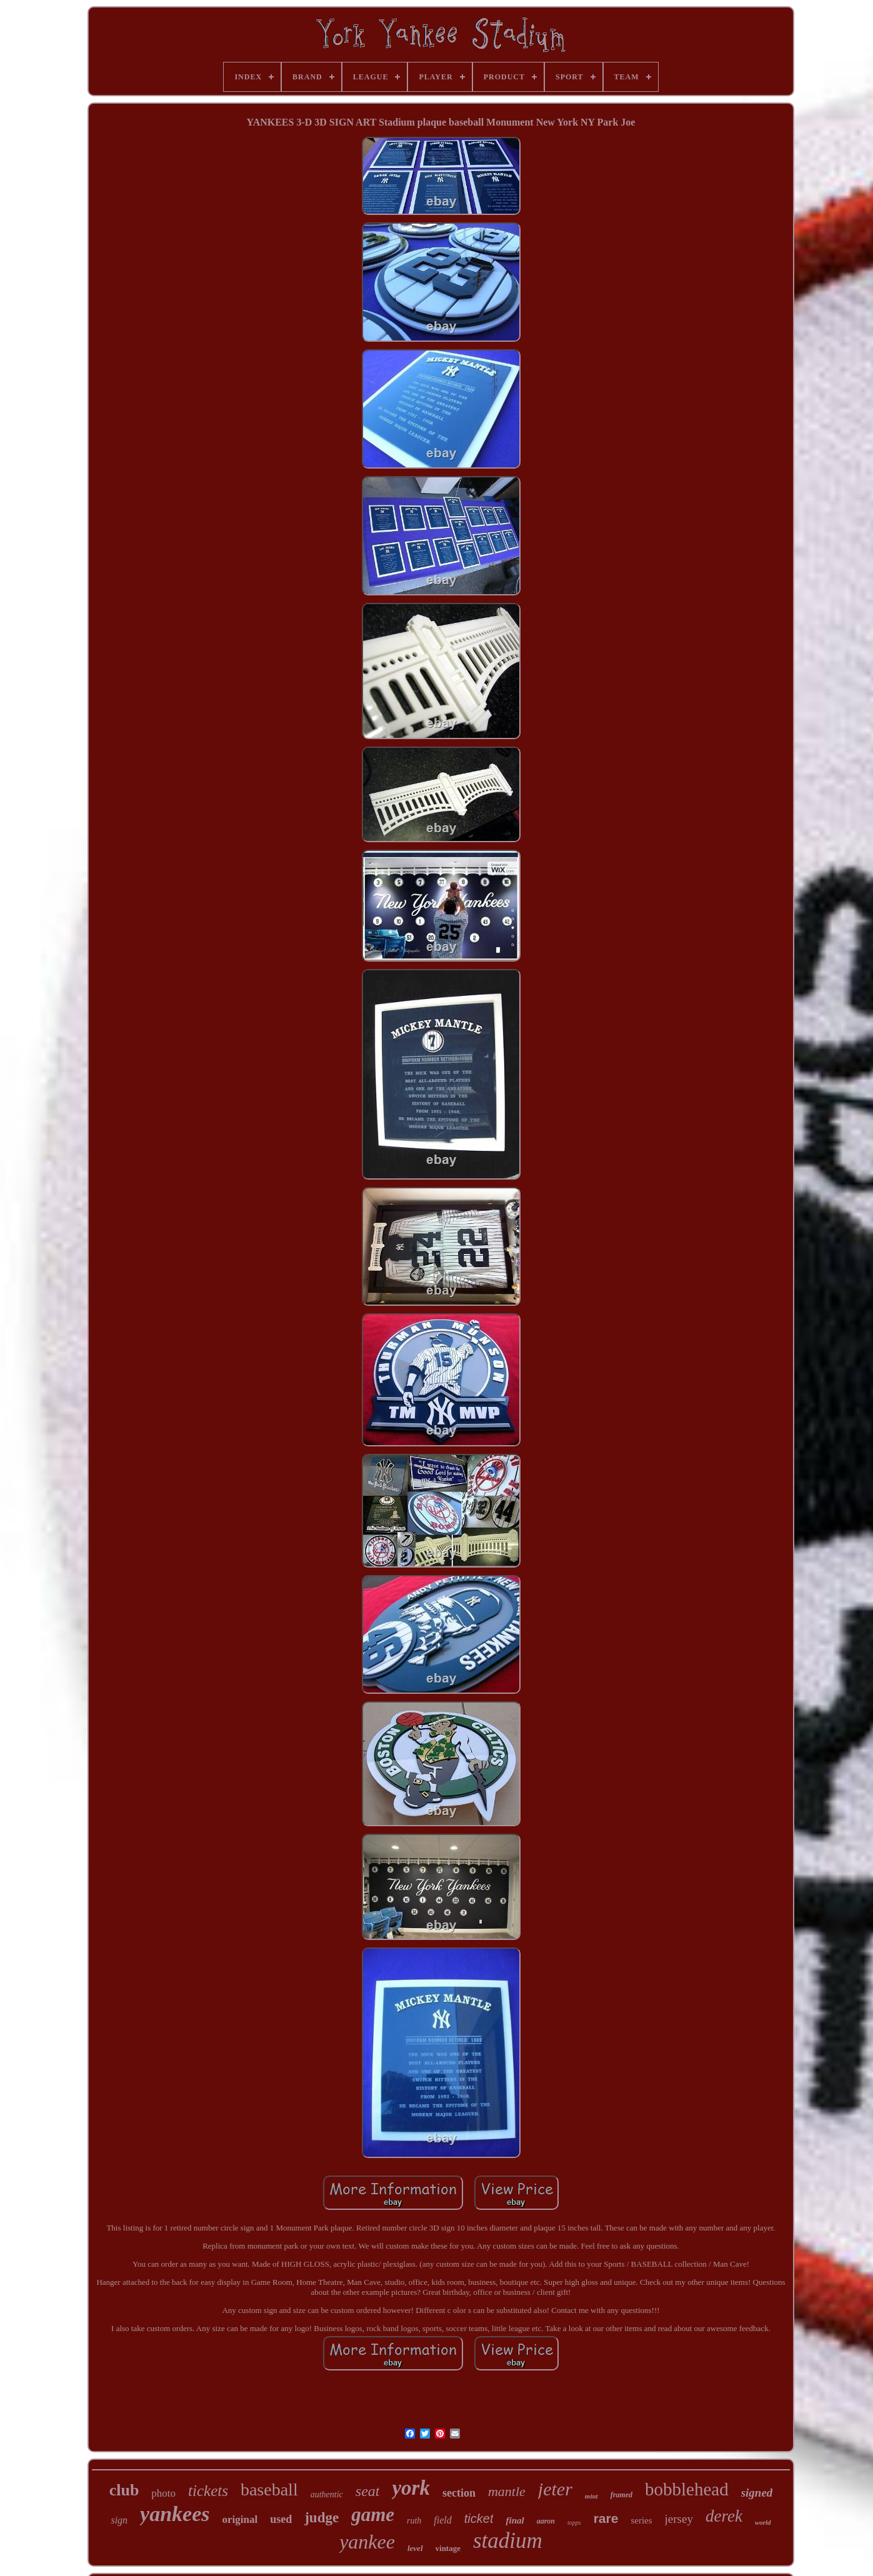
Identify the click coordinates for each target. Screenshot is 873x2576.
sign (119, 2520)
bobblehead (687, 2489)
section (459, 2493)
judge (321, 2517)
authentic (327, 2494)
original (240, 2519)
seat (368, 2491)
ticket (479, 2518)
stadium (507, 2541)
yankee (367, 2541)
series (641, 2520)
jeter (555, 2489)
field (442, 2520)
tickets (208, 2490)
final (515, 2520)
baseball (269, 2489)
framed (621, 2494)
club (124, 2490)
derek (724, 2516)
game (372, 2514)
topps (574, 2522)
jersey (679, 2518)
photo (163, 2493)
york (411, 2488)
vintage (448, 2548)
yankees (174, 2513)
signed (757, 2492)
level (415, 2548)
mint (591, 2496)
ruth (414, 2520)
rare (606, 2518)
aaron (546, 2521)
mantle (507, 2491)
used (281, 2519)
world (763, 2522)
